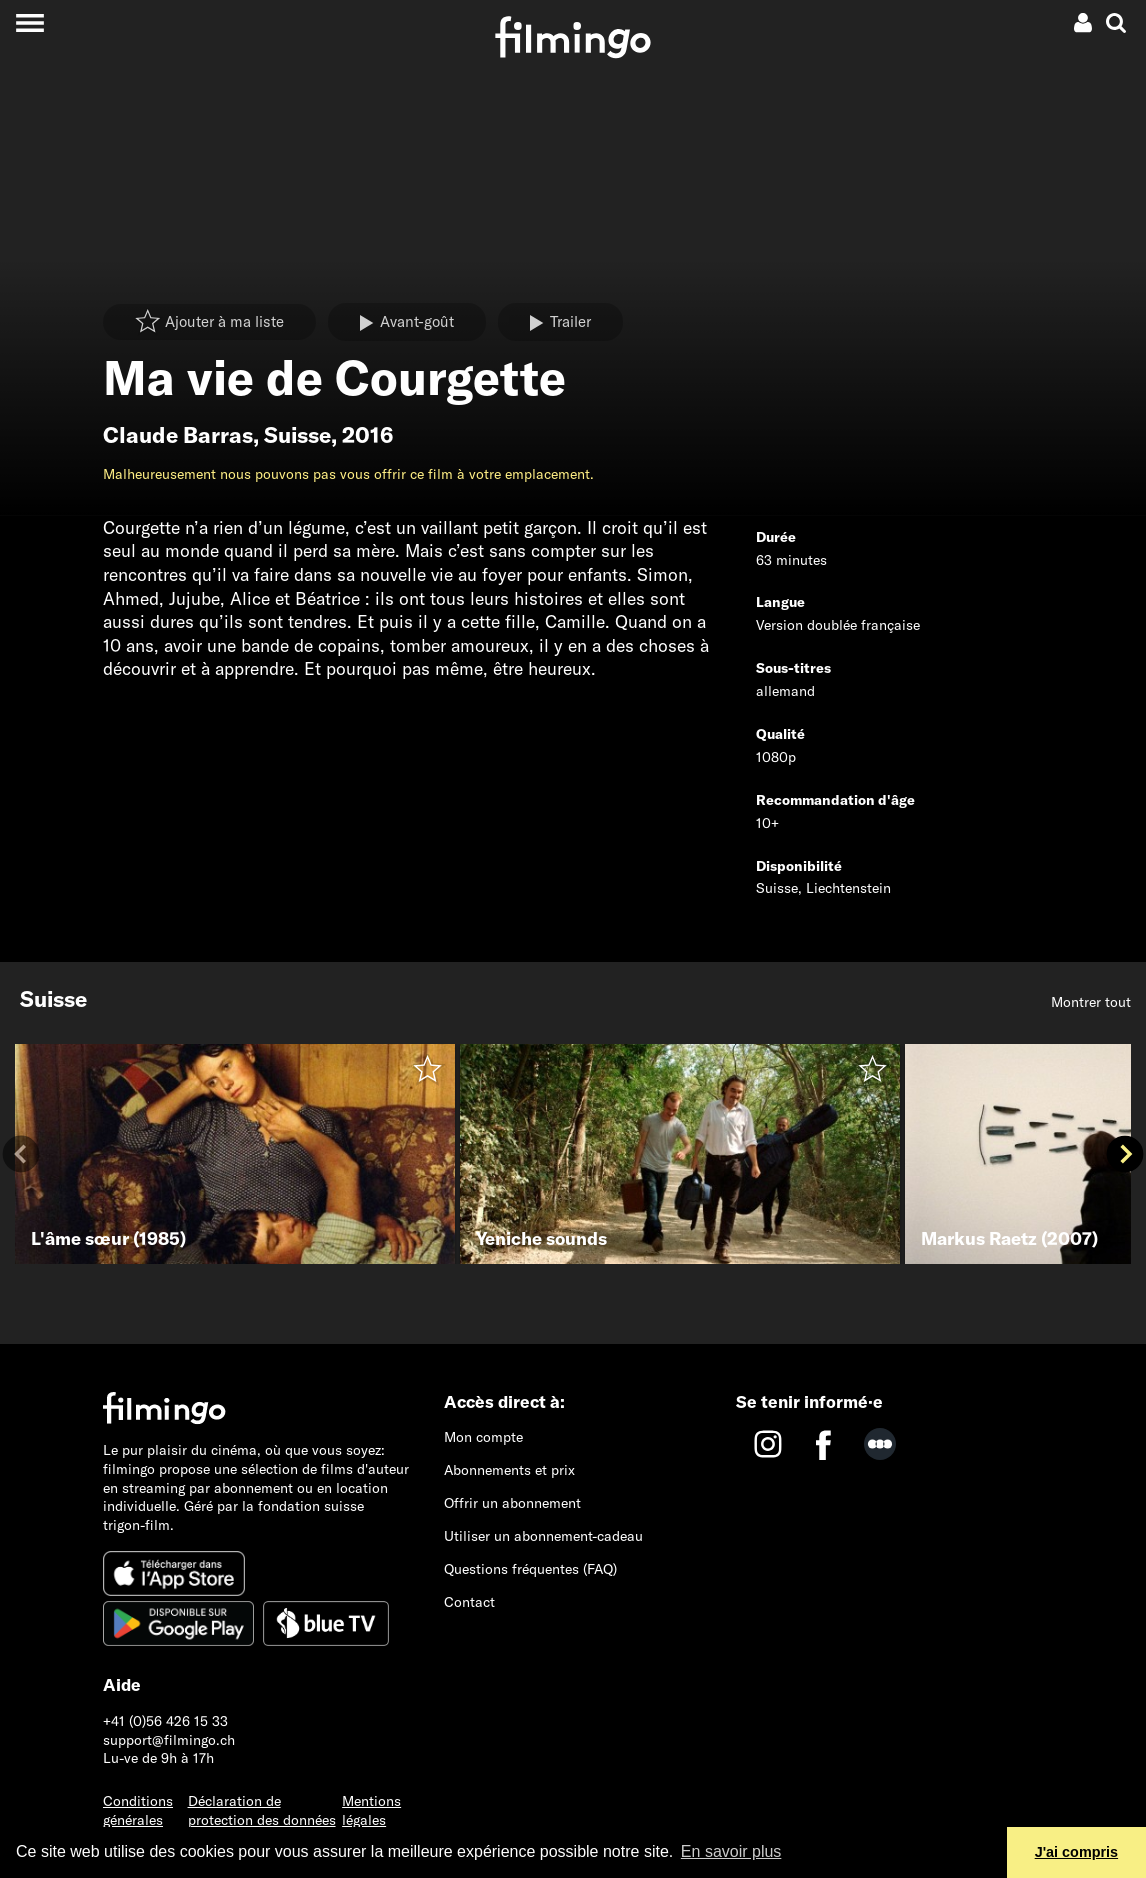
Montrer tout (1091, 1002)
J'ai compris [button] (1076, 1852)
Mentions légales (371, 1810)
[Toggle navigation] (29, 22)
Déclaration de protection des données (262, 1810)
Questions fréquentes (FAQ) (530, 1569)
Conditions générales (138, 1810)
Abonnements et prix (509, 1470)
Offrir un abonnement (512, 1503)
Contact (469, 1602)
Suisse (297, 435)
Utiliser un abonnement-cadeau (543, 1536)
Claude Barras (178, 435)
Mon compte (483, 1437)
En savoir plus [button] (731, 1851)
